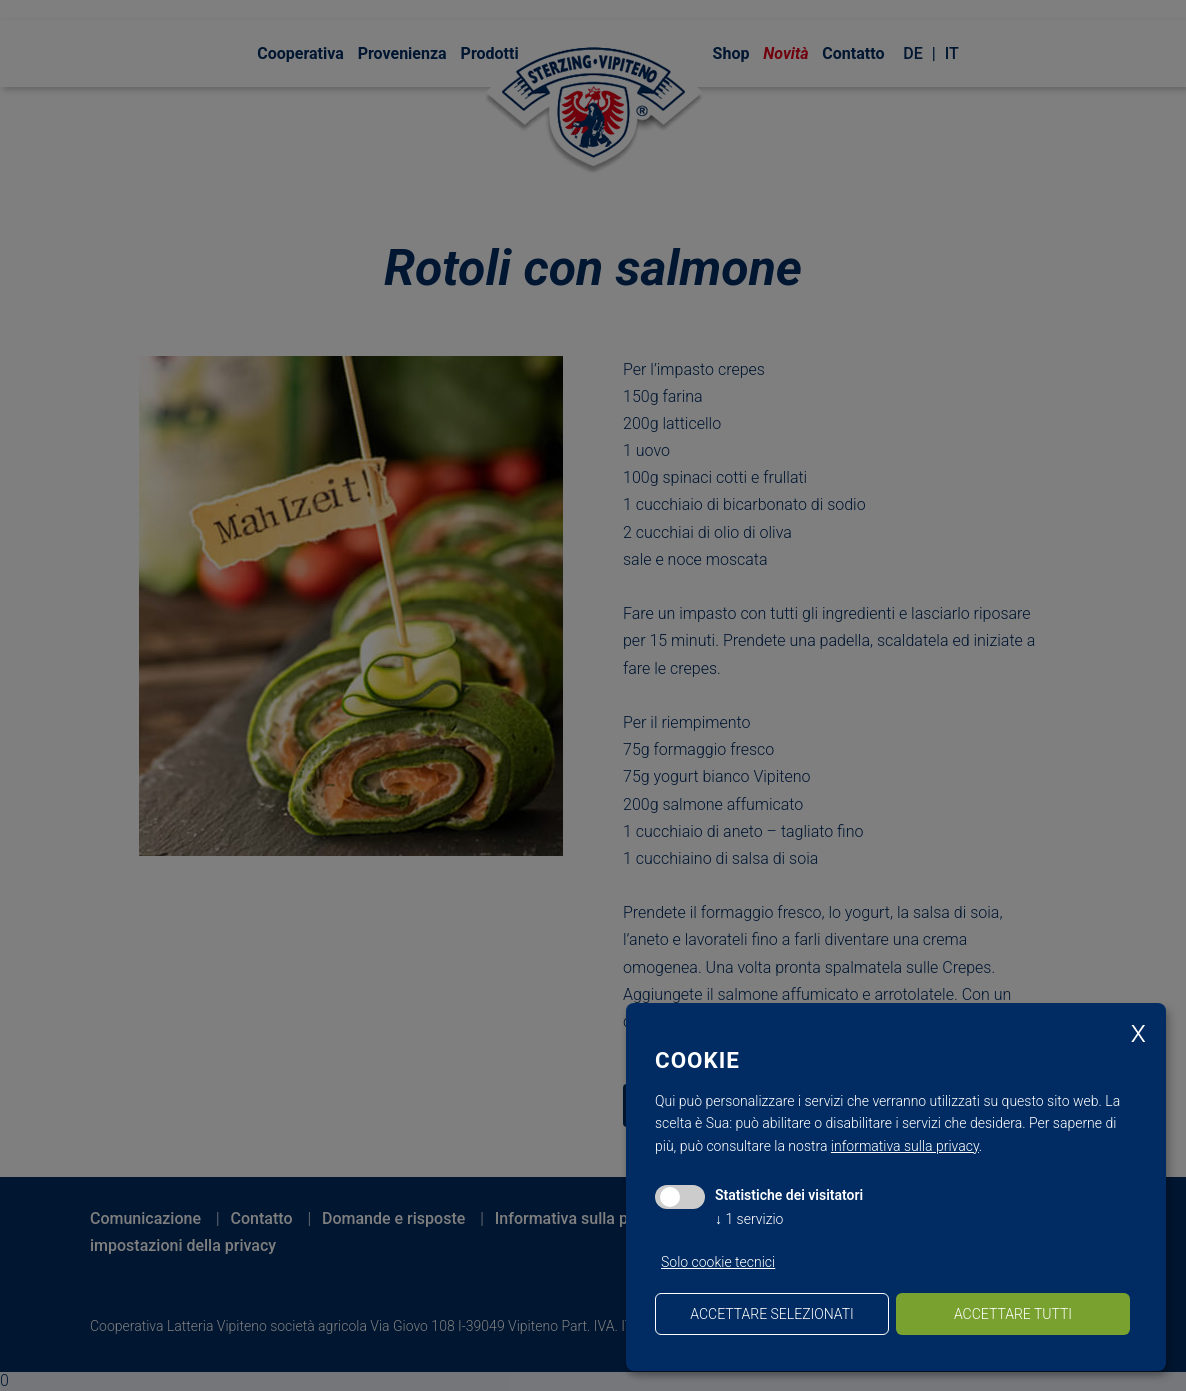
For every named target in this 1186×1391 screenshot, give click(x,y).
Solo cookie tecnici (718, 1262)
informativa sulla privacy (905, 1146)
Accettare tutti (1013, 1314)
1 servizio (749, 1219)
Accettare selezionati (771, 1314)
